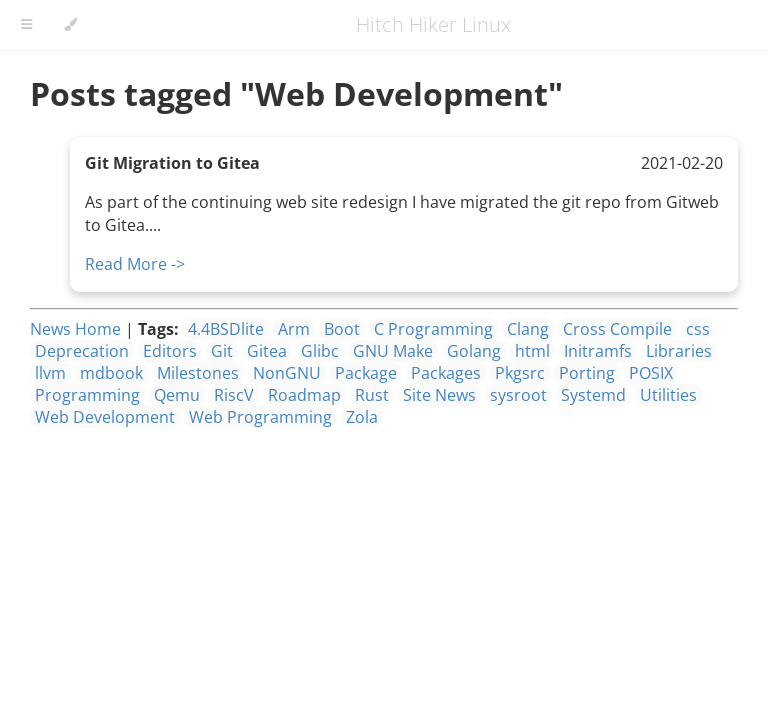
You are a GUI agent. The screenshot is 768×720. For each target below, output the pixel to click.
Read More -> (135, 264)
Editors (170, 351)
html (532, 351)
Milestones (198, 373)
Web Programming (260, 417)
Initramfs (598, 351)
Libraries (679, 351)
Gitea (267, 351)
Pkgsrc (520, 373)
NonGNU (287, 373)
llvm (50, 373)
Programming (87, 395)
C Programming (433, 329)
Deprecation (82, 351)
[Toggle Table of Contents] (26, 25)
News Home (75, 329)
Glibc (320, 351)
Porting (587, 373)
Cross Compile (617, 329)
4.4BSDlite (226, 329)
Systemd (593, 395)
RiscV (234, 395)
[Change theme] (70, 25)
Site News (439, 395)
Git (222, 351)
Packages (446, 373)
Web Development (105, 417)
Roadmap (304, 395)
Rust (372, 395)
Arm (294, 329)
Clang (528, 329)
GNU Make (393, 351)
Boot (342, 329)
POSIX (651, 373)
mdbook (111, 373)
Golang (474, 351)
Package (366, 373)
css (698, 329)
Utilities (668, 395)
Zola (362, 417)
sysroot (518, 395)
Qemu (177, 395)
